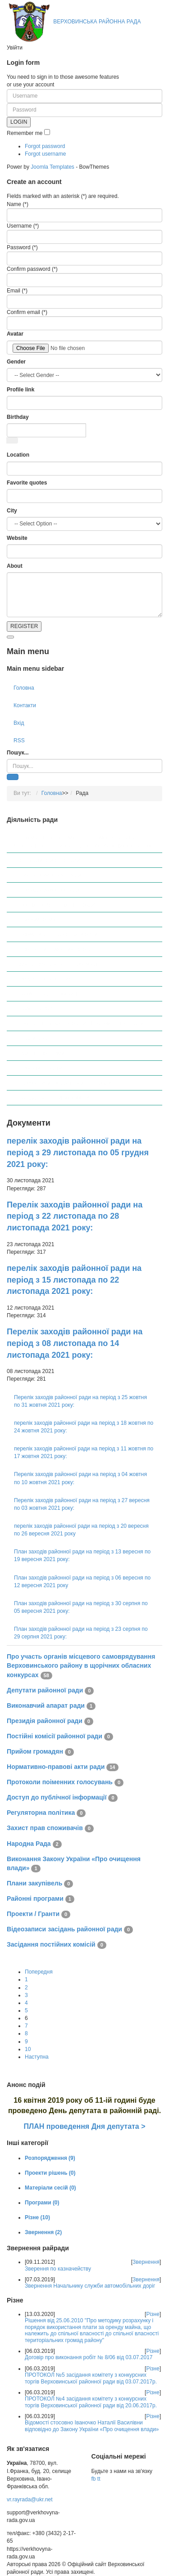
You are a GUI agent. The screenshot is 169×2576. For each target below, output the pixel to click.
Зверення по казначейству (58, 2269)
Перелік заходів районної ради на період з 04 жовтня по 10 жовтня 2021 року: (80, 1478)
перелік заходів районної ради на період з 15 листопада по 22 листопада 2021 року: (74, 1280)
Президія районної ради (49, 890)
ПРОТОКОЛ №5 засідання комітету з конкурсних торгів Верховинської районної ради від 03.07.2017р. (91, 2378)
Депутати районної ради (49, 860)
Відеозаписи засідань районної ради (65, 1083)
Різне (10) (37, 2217)
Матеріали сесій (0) (50, 2188)
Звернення (146, 2262)
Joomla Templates (52, 167)
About (15, 566)
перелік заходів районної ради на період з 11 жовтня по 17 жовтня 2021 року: (83, 1452)
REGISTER (24, 626)
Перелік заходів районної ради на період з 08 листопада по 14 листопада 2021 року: (74, 1343)
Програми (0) (42, 2202)
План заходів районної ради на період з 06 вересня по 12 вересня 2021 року (82, 1582)
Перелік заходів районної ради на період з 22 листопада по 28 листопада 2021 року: (74, 1216)
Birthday (18, 417)
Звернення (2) (43, 2232)
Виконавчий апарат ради (50, 875)
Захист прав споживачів (49, 994)
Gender (16, 362)
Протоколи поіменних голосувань (61, 949)
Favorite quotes (27, 483)
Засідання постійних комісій (54, 1098)
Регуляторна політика (46, 979)
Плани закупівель (41, 1038)
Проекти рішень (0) (50, 2173)
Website (17, 538)
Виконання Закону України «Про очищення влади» (82, 1023)
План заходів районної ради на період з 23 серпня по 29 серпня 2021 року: (81, 1633)
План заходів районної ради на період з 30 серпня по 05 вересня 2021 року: (81, 1607)
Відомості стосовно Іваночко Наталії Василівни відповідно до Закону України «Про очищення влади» (92, 2425)
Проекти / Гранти (40, 1068)
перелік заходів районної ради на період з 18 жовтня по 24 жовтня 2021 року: (83, 1427)
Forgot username (45, 154)
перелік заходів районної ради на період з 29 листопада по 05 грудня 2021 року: (78, 1152)
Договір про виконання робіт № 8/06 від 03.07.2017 (89, 2357)
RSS (19, 740)
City (12, 510)
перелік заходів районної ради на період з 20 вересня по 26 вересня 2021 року (81, 1530)
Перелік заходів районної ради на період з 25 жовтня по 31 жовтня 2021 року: (80, 1401)
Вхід (19, 723)
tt (98, 2479)
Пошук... (18, 752)
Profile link (20, 389)
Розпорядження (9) (50, 2158)
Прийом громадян (41, 919)
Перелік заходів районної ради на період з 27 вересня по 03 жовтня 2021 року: (82, 1504)
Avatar (15, 334)
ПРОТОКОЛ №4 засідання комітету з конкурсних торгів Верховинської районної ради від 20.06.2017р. (91, 2402)
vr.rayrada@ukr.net (30, 2499)
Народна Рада (37, 1008)
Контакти (25, 705)
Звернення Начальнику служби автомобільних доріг (90, 2286)
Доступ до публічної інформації (58, 964)
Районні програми (41, 1053)
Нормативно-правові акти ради (58, 934)
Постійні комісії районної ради (57, 905)
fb (93, 2479)
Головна (24, 688)
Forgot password (45, 146)
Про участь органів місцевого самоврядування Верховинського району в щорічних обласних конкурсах (81, 842)
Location (18, 455)
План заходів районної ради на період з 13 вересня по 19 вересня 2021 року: (82, 1555)
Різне (152, 2314)
